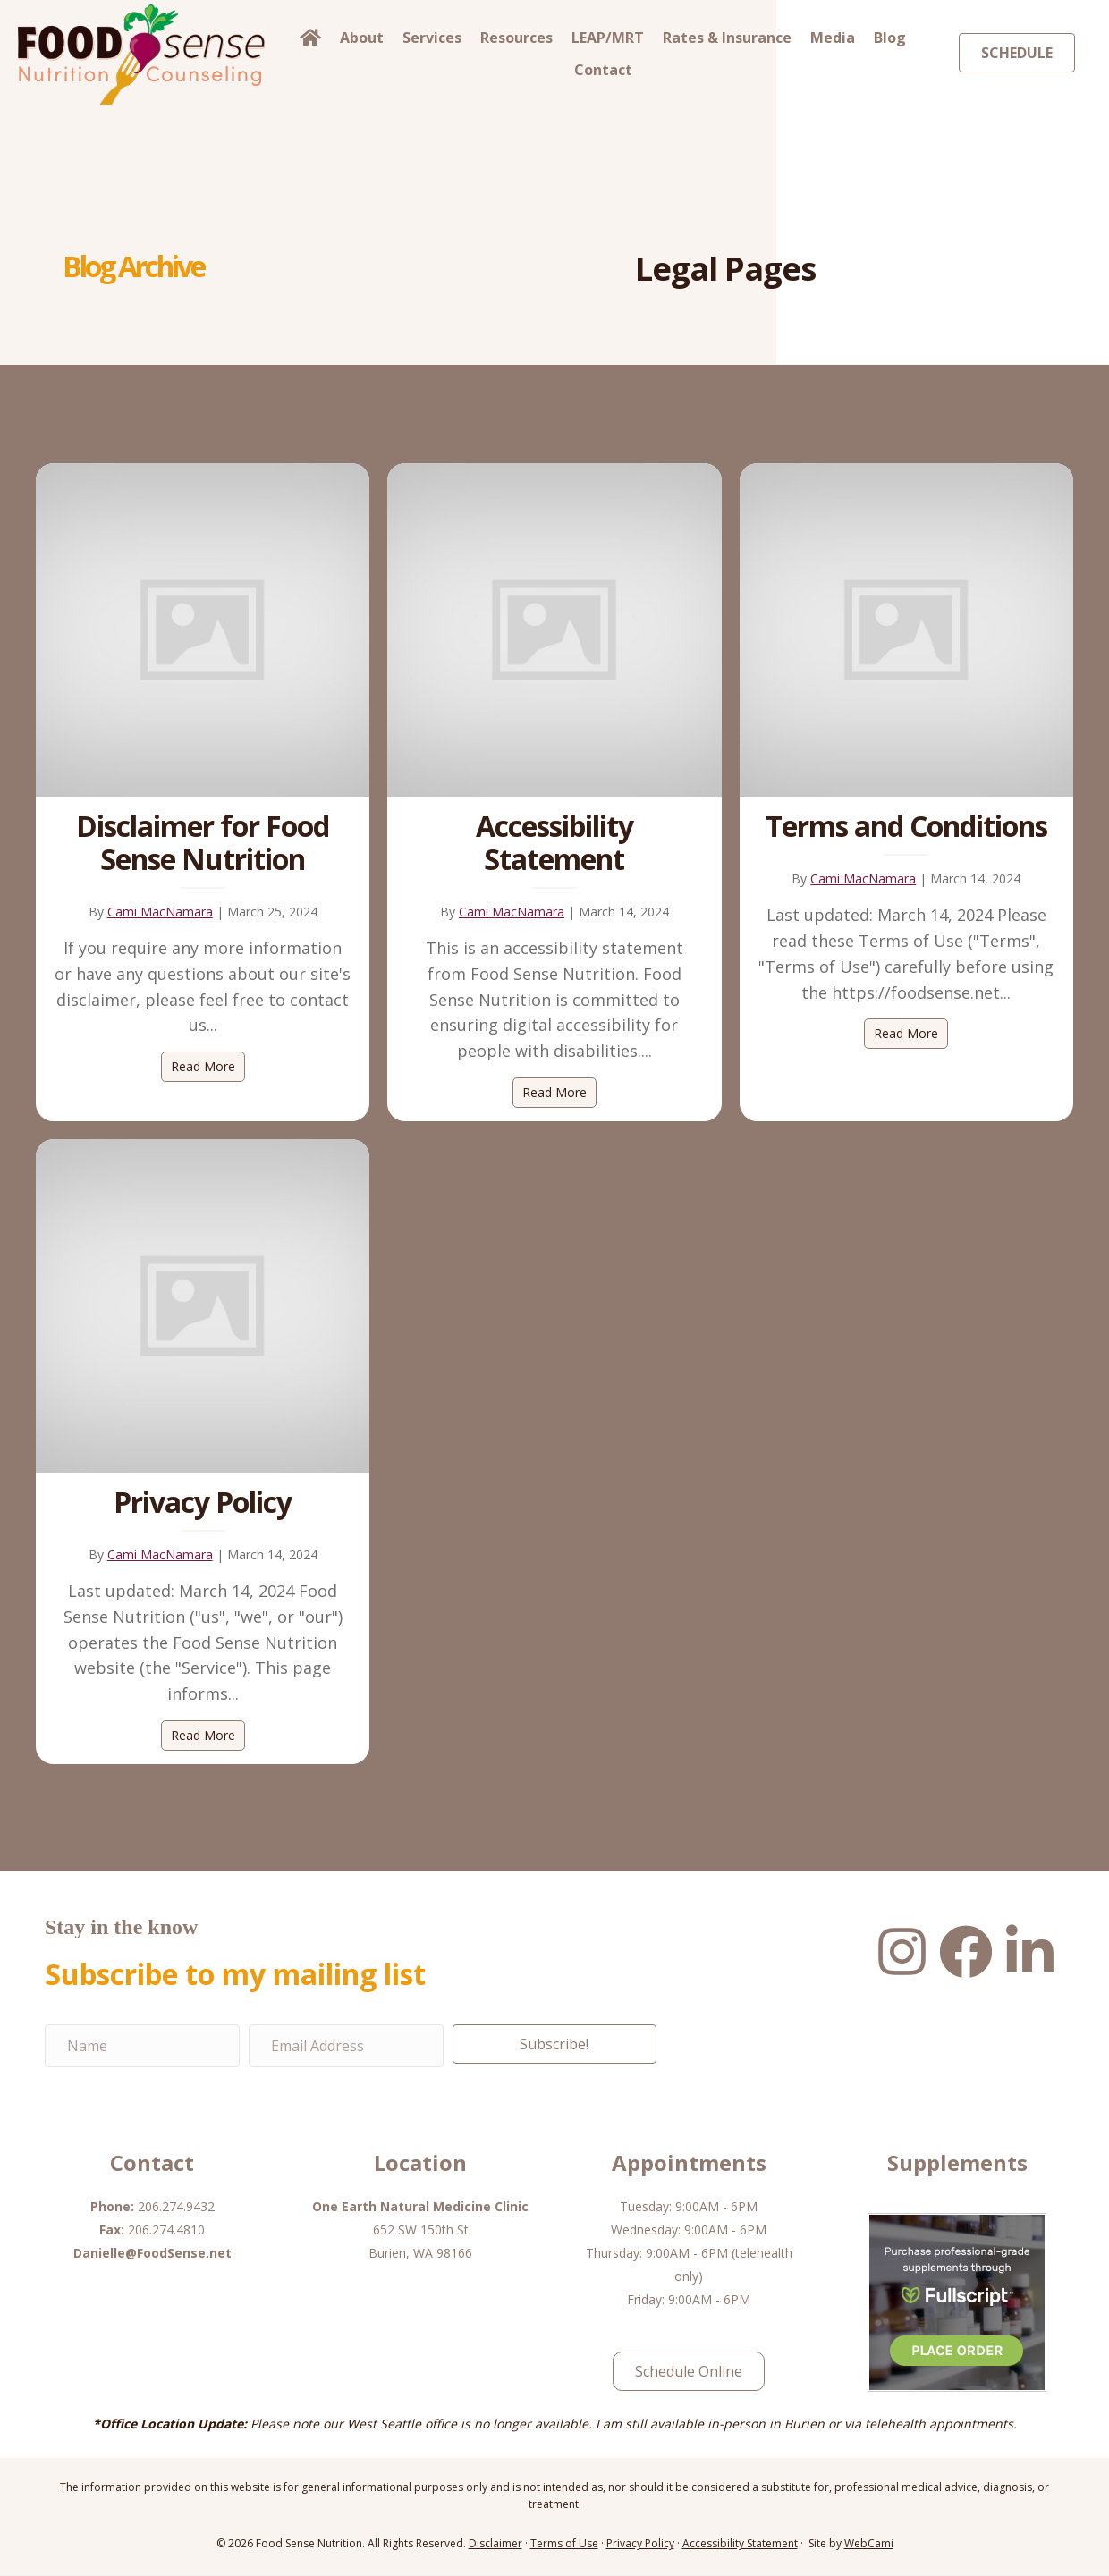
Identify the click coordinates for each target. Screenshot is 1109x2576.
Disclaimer (495, 2545)
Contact (603, 70)
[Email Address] (346, 2046)
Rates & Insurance (727, 37)
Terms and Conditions (906, 826)
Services (431, 37)
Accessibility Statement (554, 842)
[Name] (142, 2046)
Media (832, 37)
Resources (516, 37)
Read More (208, 1066)
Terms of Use (564, 2545)
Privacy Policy (203, 1502)
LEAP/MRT (607, 37)
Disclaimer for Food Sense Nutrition (202, 842)
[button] (554, 2045)
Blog (890, 37)
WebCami (868, 2545)
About (362, 37)
